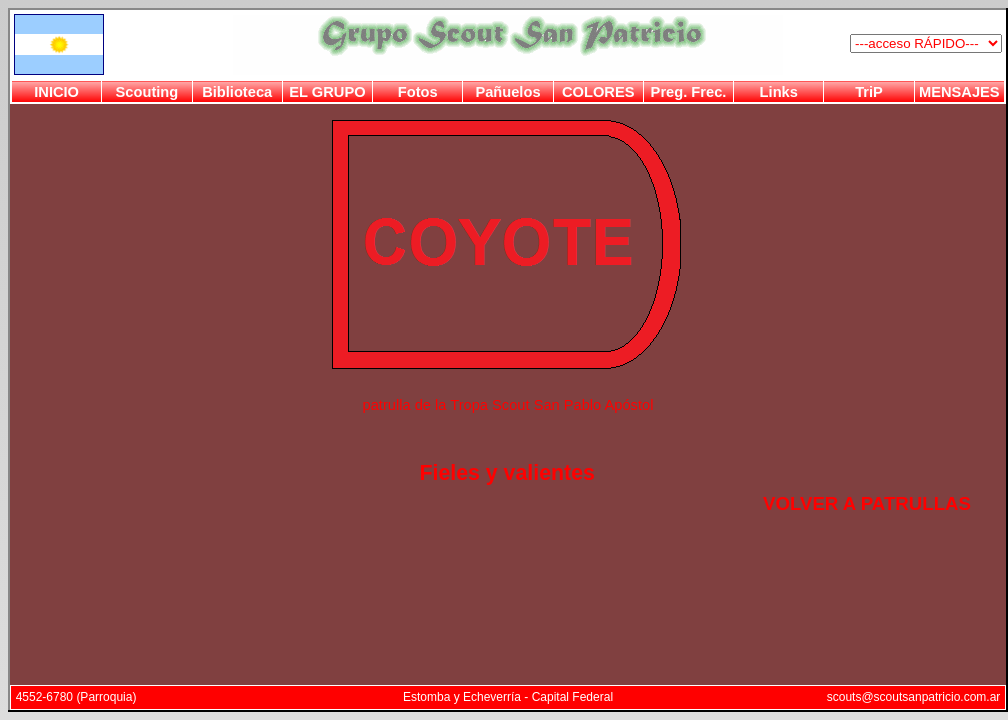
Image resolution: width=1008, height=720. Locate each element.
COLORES (598, 92)
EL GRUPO (327, 92)
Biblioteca (237, 92)
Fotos (418, 92)
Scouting (147, 92)
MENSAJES (959, 92)
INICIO (56, 92)
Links (779, 92)
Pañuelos (507, 92)
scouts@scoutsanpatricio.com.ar (914, 697)
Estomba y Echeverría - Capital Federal (508, 697)
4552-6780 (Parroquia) (76, 697)
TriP (869, 92)
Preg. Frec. (689, 92)
